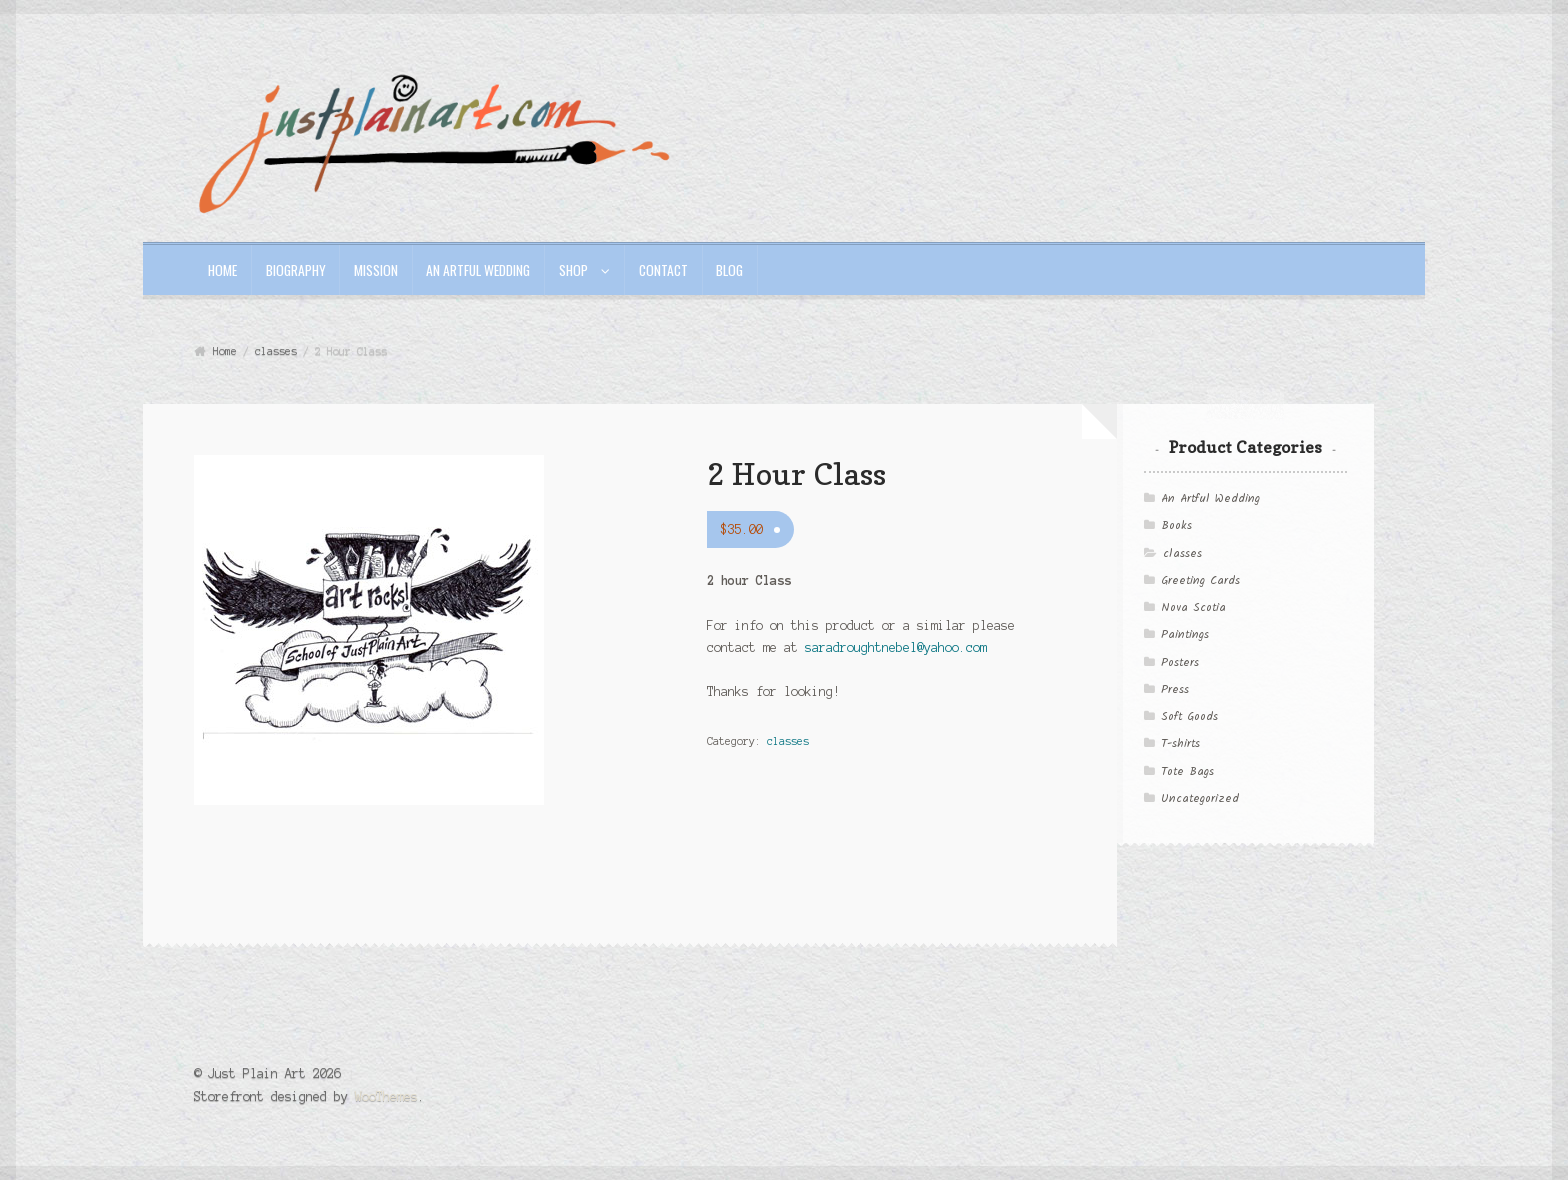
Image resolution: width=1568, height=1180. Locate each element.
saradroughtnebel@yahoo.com (896, 647)
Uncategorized (1200, 799)
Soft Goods (1189, 717)
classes (276, 351)
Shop (573, 270)
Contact (663, 270)
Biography (296, 270)
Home (222, 270)
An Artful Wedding (478, 270)
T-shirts (1180, 744)
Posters (1180, 663)
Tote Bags (1187, 772)
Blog (729, 270)
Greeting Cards (1200, 581)
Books (1176, 526)
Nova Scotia (1193, 608)
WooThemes (386, 1096)
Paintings (1185, 635)
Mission (376, 270)
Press (1175, 690)
